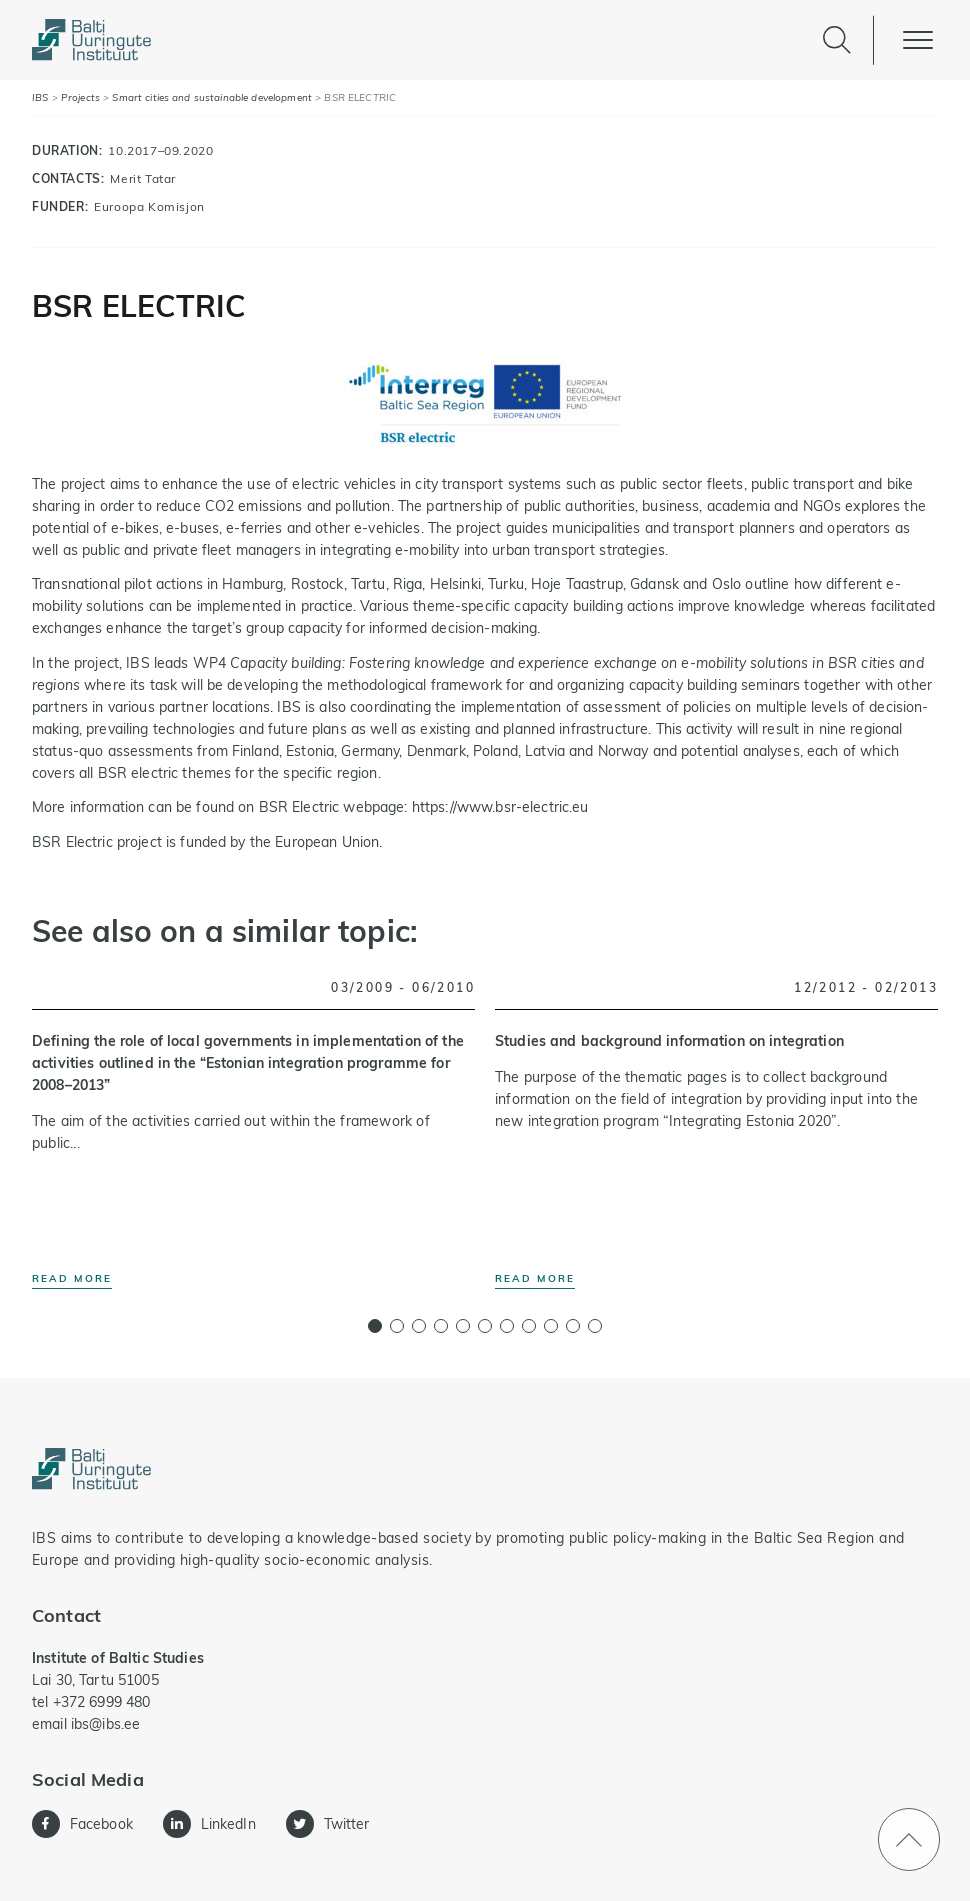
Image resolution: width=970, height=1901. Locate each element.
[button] (375, 1326)
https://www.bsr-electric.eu (500, 807)
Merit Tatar (143, 178)
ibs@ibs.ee (105, 1724)
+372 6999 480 (102, 1702)
